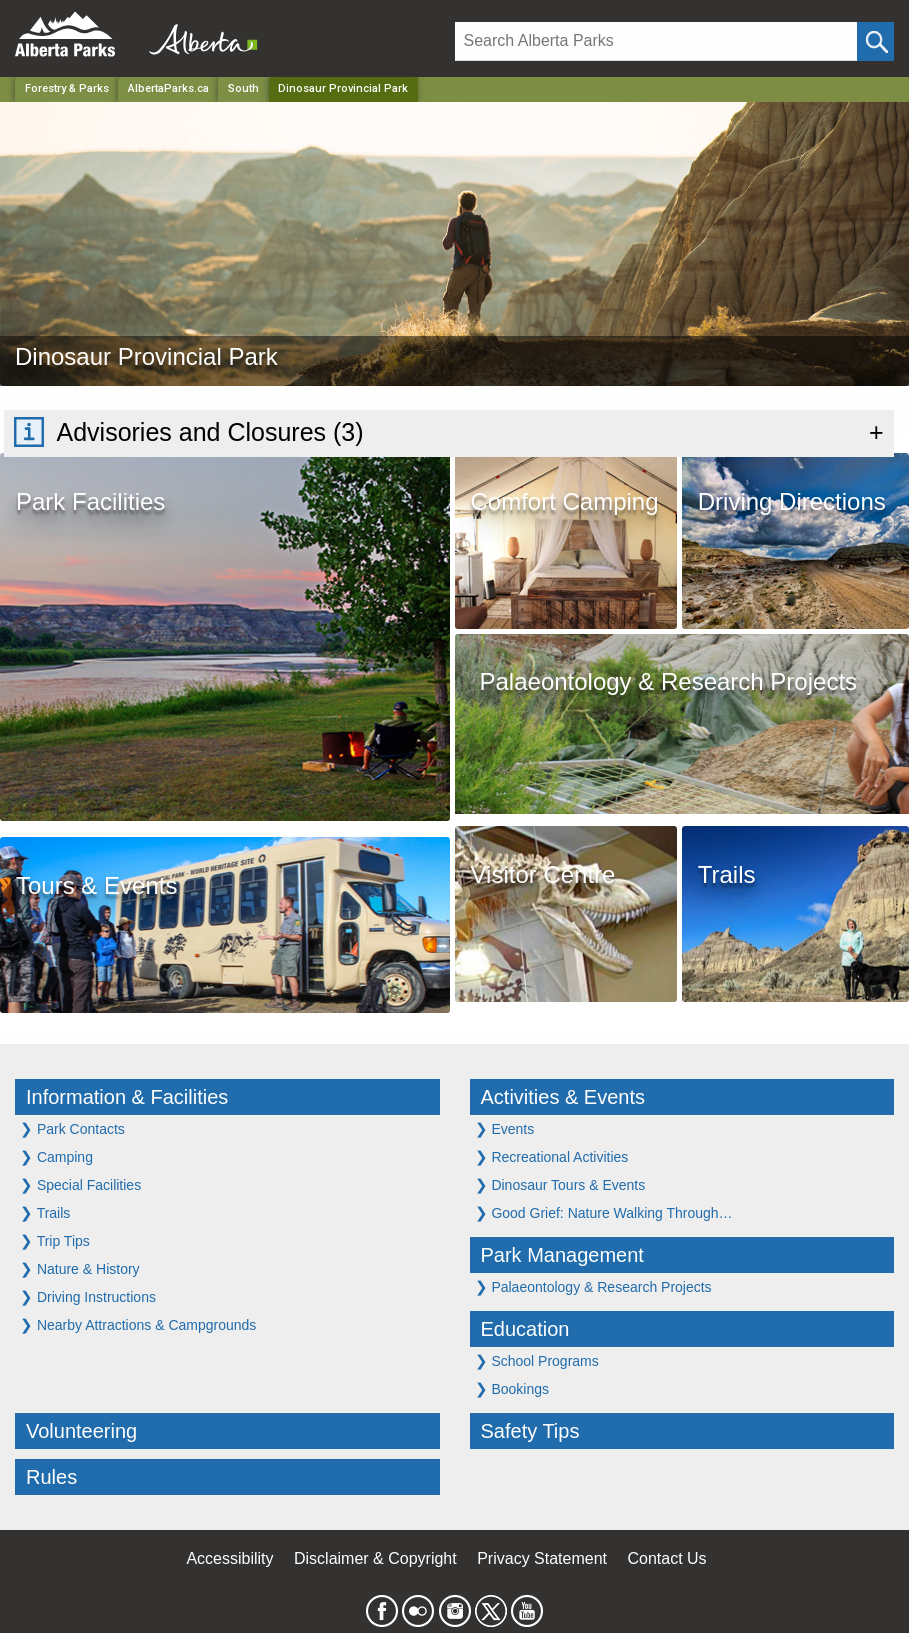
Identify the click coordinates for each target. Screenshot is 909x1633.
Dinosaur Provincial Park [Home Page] (343, 88)
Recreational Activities (552, 1156)
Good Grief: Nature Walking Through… (604, 1212)
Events (505, 1128)
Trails (45, 1212)
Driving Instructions (88, 1296)
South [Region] (243, 88)
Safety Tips (530, 1431)
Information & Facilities (127, 1097)
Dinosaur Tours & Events (560, 1184)
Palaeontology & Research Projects (593, 1286)
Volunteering (81, 1431)
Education (525, 1329)
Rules (51, 1477)
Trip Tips (55, 1240)
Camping (56, 1156)
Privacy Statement (542, 1558)
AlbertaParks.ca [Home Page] (168, 88)
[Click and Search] (875, 41)
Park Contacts (72, 1128)
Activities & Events (563, 1097)
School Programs (537, 1360)
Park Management (562, 1255)
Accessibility (229, 1558)
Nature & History (80, 1268)
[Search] (656, 41)
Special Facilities (80, 1184)
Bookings (512, 1388)
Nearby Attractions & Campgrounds (138, 1324)
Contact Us (666, 1558)
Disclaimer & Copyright (375, 1558)
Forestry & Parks (67, 88)
